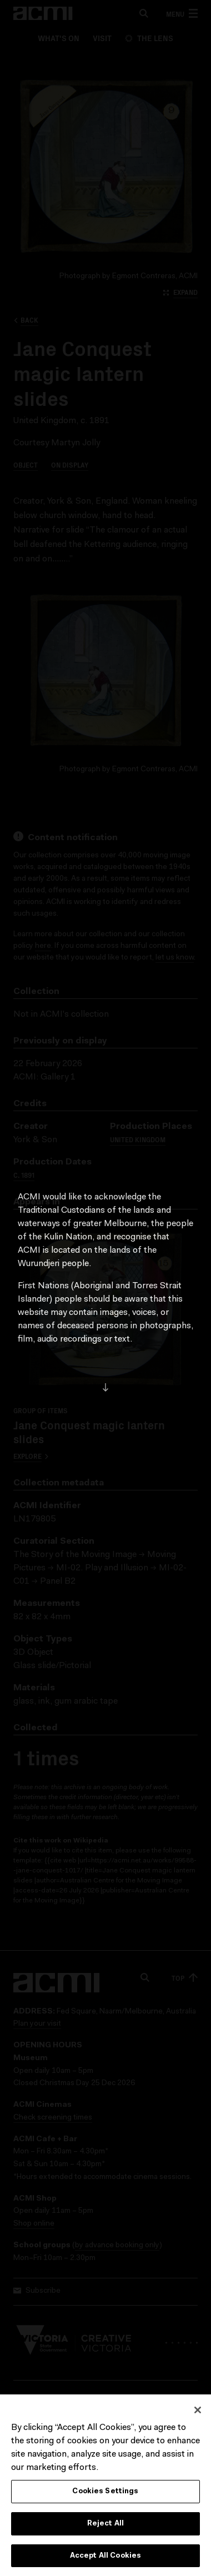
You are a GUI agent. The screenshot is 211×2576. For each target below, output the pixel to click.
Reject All (105, 2525)
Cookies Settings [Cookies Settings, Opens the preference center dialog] (105, 2493)
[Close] (197, 2411)
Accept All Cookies (105, 2556)
